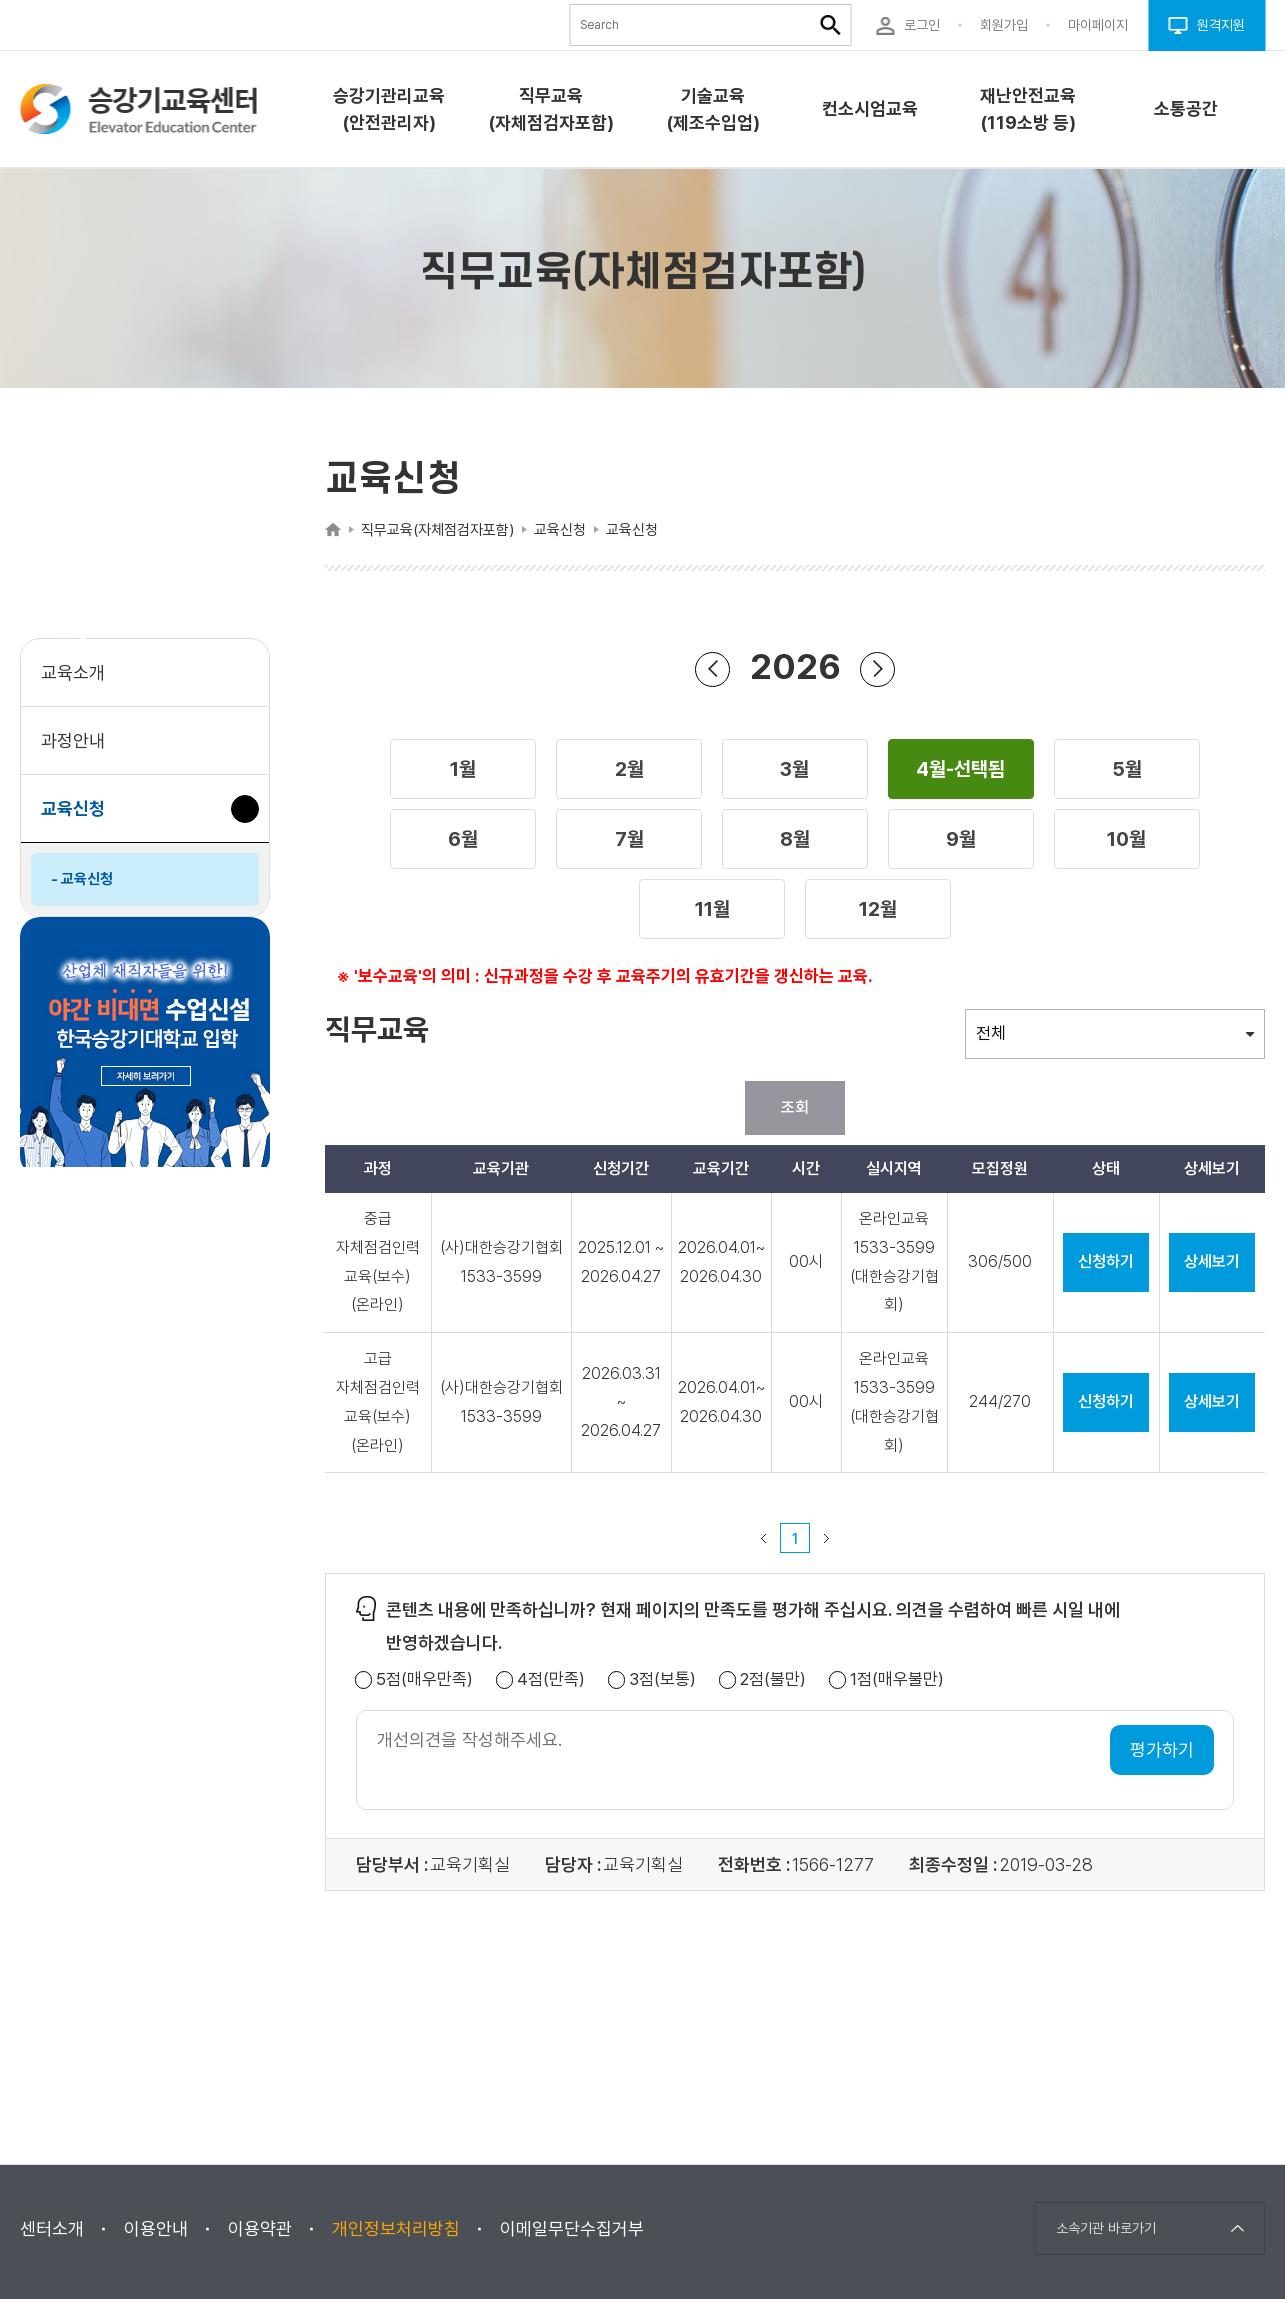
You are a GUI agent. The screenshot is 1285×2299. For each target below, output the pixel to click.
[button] (463, 769)
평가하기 (1162, 1749)
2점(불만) (773, 1679)
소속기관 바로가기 (1106, 2228)
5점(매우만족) (424, 1679)
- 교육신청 (82, 879)
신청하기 (1106, 1261)
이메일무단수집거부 (572, 2228)
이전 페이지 (764, 1538)
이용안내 (156, 2228)
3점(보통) (662, 1679)
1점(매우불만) (897, 1679)
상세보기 (1212, 1261)
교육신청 (80, 818)
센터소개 (52, 2228)
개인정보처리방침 (396, 2228)
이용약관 (260, 2228)
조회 (795, 1107)
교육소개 (73, 672)
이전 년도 (713, 668)
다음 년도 (878, 668)
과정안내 (73, 740)
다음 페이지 (827, 1538)
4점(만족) (551, 1679)
